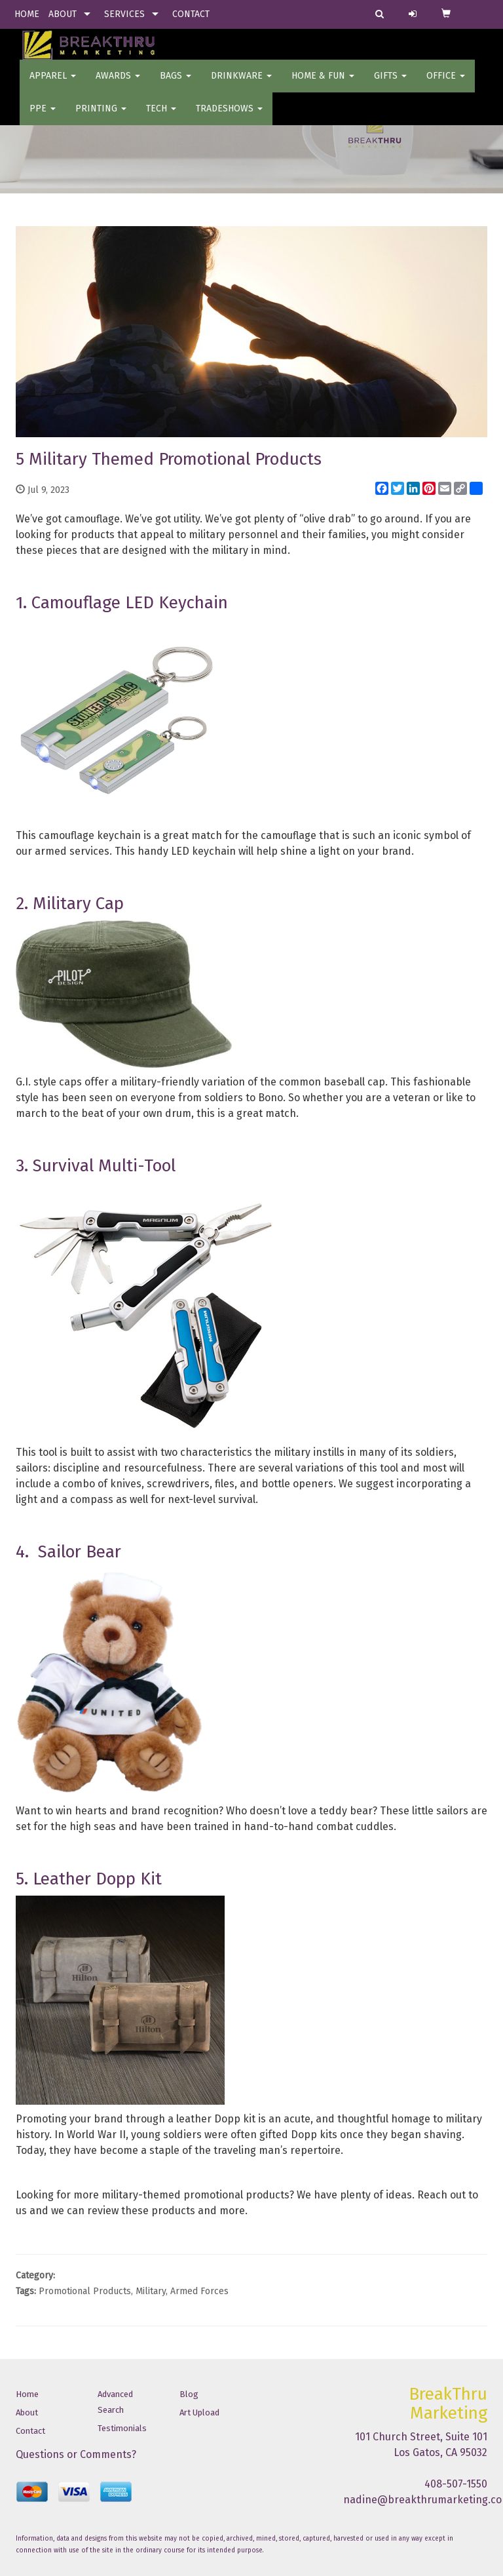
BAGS (175, 84)
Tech (161, 117)
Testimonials (122, 2428)
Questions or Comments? (76, 2454)
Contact (30, 2431)
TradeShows (229, 117)
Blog (188, 2394)
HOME (26, 14)
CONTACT (191, 14)
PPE (42, 117)
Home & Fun (322, 84)
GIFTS (390, 84)
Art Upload (199, 2412)
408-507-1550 (455, 2484)
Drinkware (241, 84)
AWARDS (118, 84)
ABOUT (62, 14)
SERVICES (124, 14)
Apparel (52, 84)
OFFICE (445, 84)
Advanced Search (115, 2402)
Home (27, 2394)
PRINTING (100, 117)
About (27, 2412)
